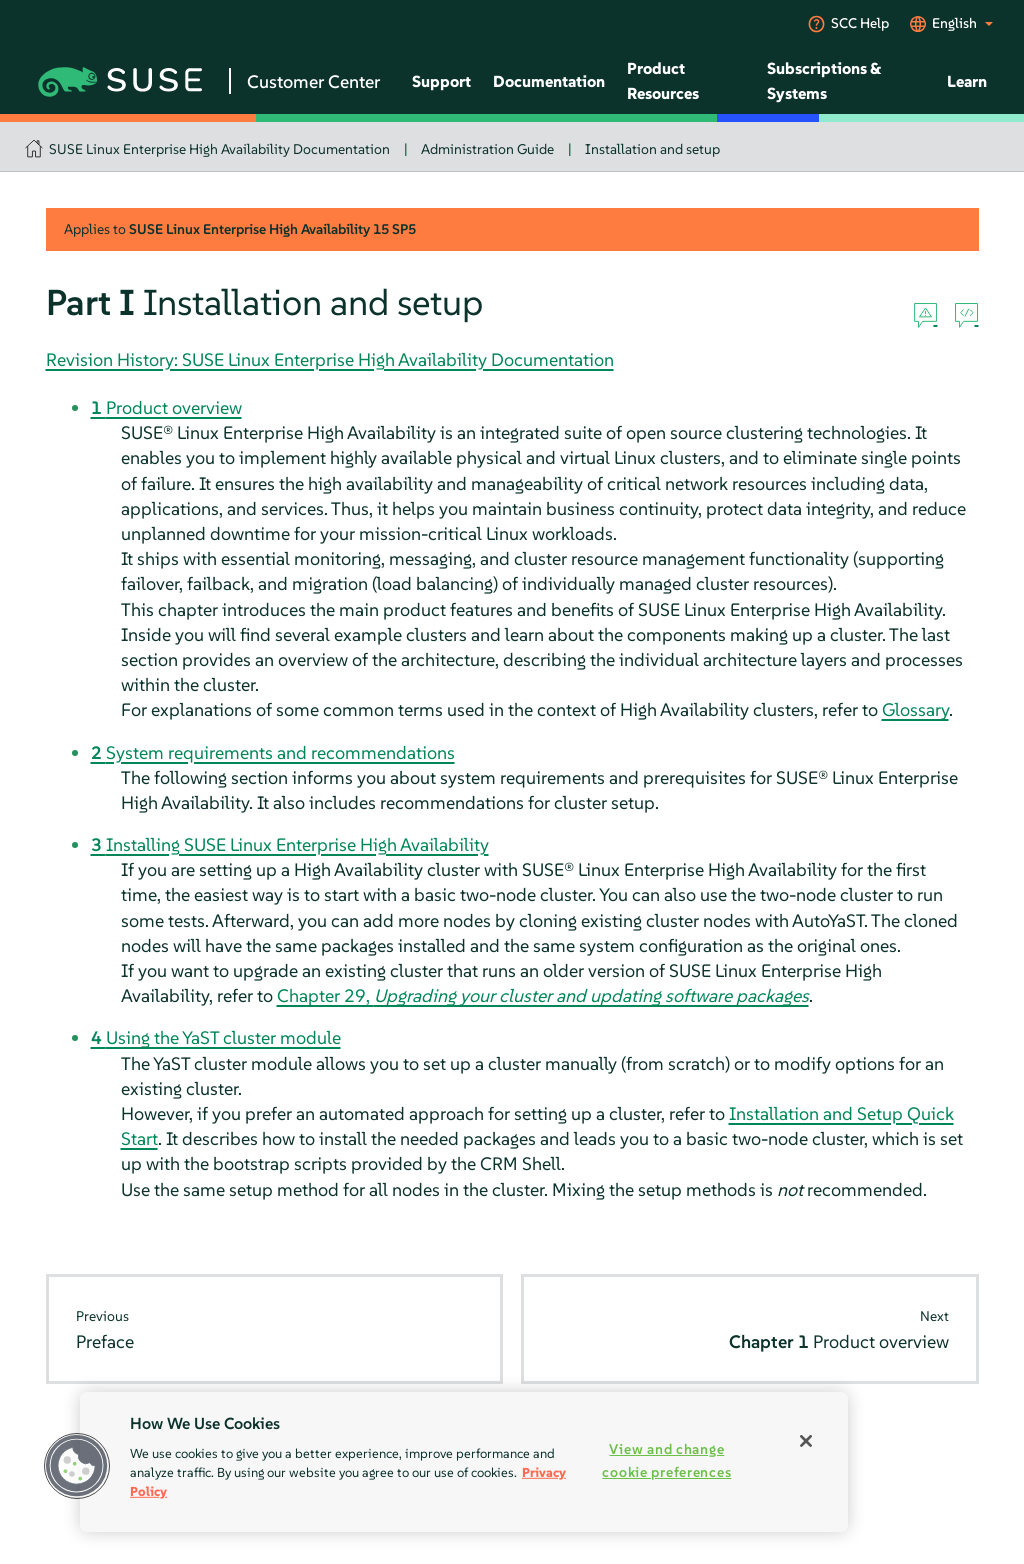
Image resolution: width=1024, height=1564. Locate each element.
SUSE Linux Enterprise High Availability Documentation (219, 149)
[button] (77, 1466)
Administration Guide (487, 149)
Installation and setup (652, 149)
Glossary (915, 709)
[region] (464, 1462)
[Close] (806, 1441)
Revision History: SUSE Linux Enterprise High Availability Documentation (330, 359)
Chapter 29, (543, 995)
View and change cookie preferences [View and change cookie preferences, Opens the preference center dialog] (666, 1460)
